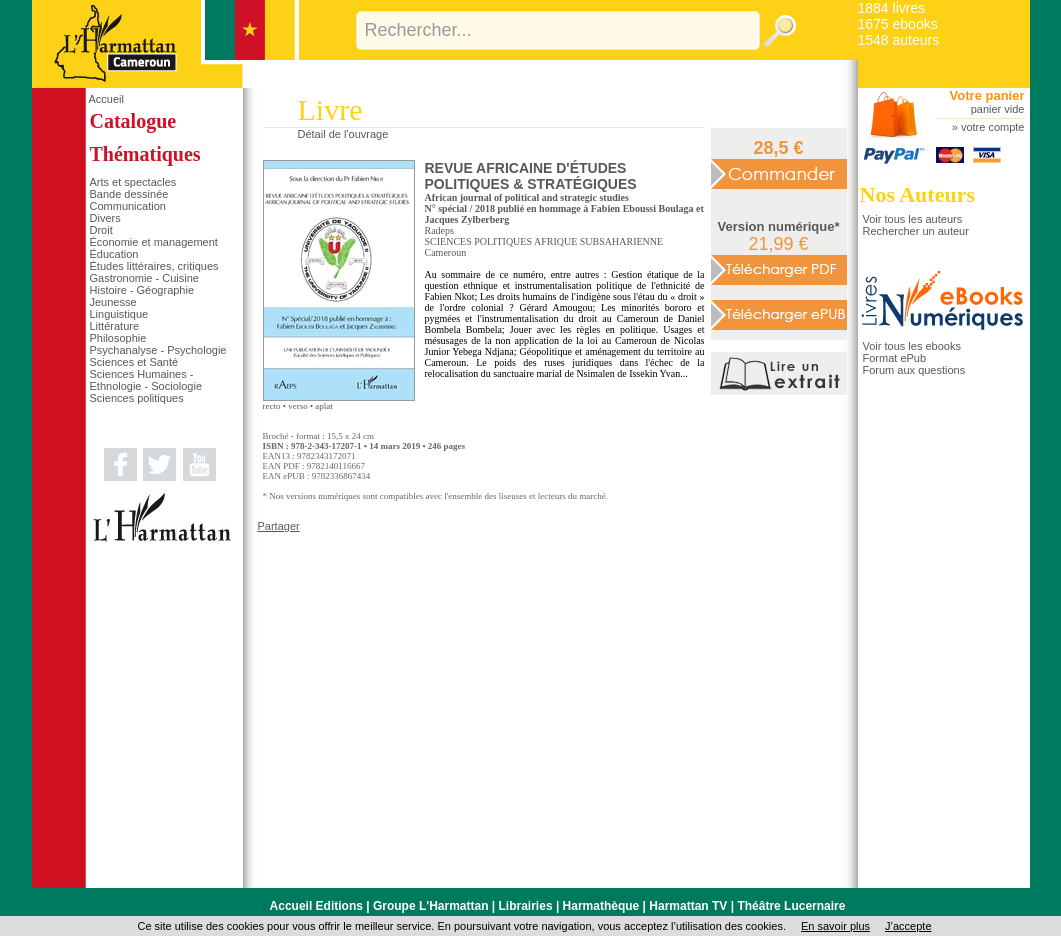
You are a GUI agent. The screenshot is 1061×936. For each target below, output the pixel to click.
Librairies (526, 906)
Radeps (439, 230)
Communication (128, 206)
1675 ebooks (898, 24)
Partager (279, 526)
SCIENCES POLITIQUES (479, 241)
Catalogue (133, 121)
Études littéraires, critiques (154, 266)
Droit (101, 230)
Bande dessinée (129, 194)
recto (272, 406)
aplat (324, 406)
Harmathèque (601, 906)
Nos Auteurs (918, 194)
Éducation (114, 254)
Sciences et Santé (134, 362)
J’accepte (908, 926)
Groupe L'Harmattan (431, 906)
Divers (105, 218)
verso (298, 406)
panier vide (998, 109)
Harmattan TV (688, 906)
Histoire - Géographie (142, 290)
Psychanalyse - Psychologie (158, 350)
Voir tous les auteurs (913, 219)
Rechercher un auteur (916, 231)
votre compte (993, 127)
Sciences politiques (137, 398)
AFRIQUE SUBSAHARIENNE (598, 241)
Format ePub (895, 358)
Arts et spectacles (133, 182)
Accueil (106, 99)
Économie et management (154, 242)
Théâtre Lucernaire (791, 906)
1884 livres (892, 8)
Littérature (115, 326)
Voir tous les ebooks (912, 346)
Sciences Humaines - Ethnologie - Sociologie (146, 380)
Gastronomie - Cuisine (144, 278)
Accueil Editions (316, 906)
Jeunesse (113, 302)
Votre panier (987, 95)
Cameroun (446, 252)
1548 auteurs (899, 40)
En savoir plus (835, 926)
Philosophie (118, 338)
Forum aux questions (914, 370)
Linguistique (119, 314)
